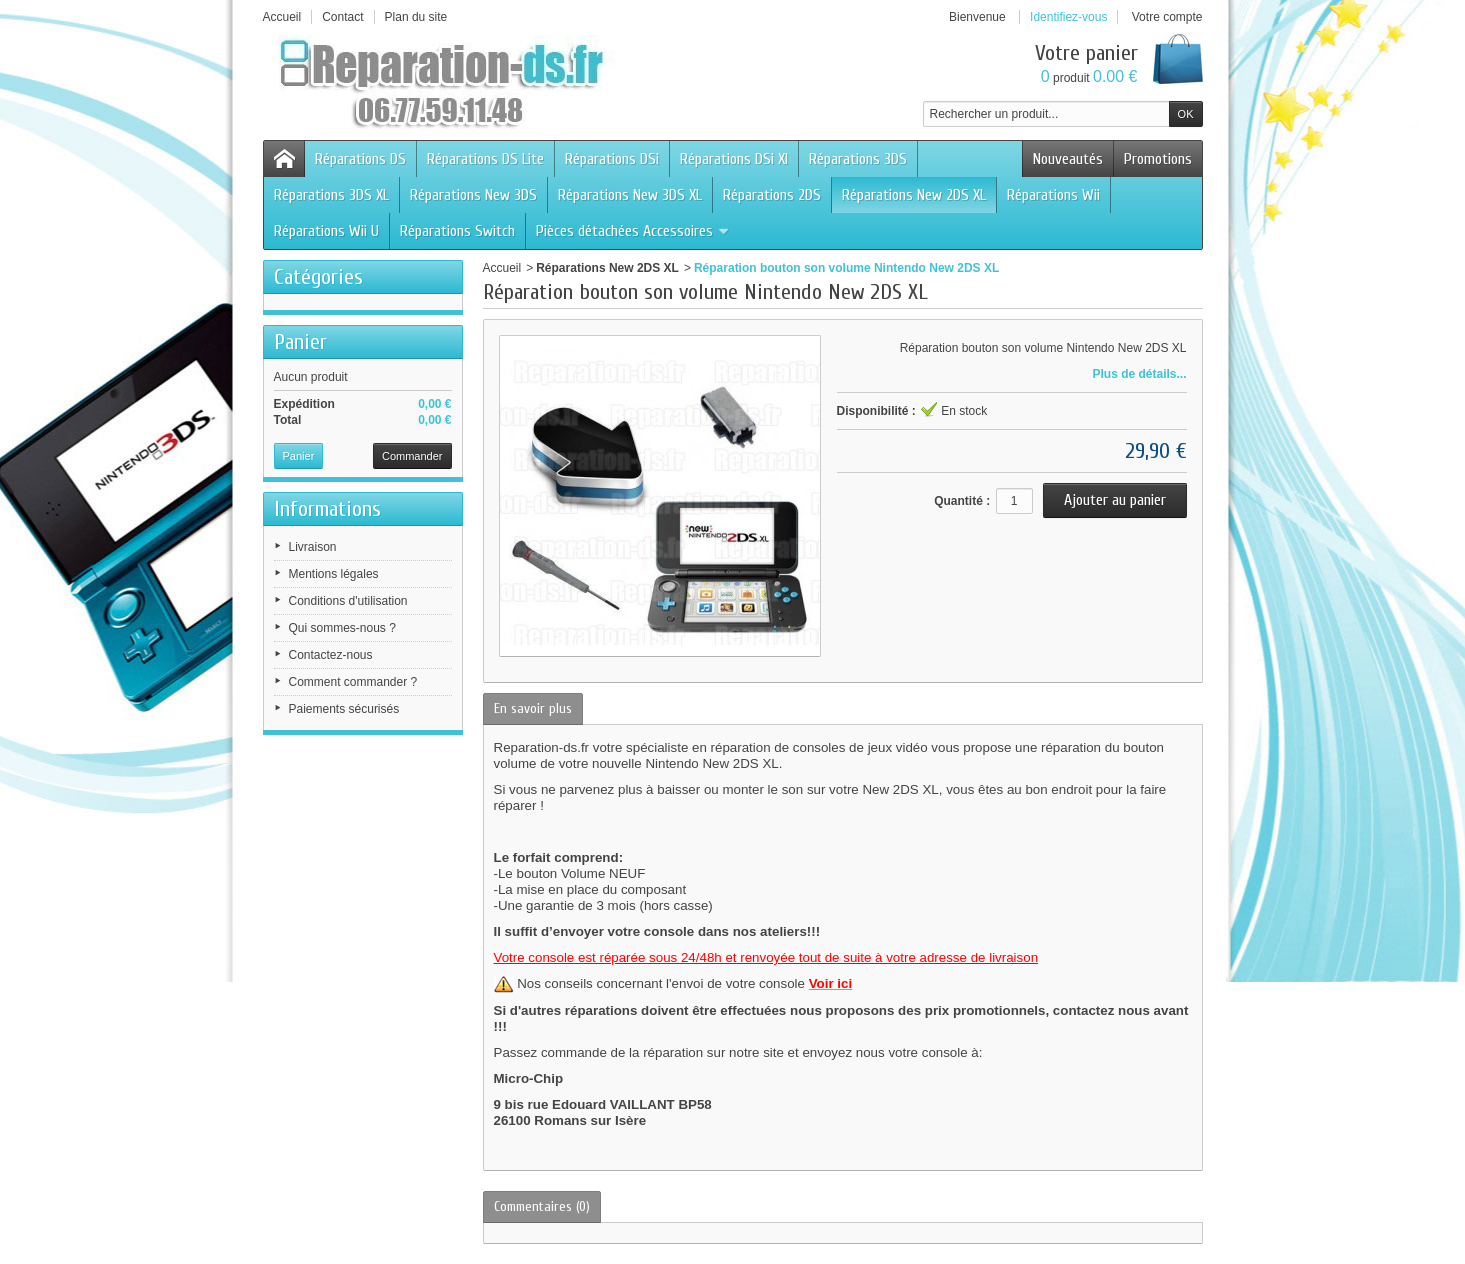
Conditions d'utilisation (348, 601)
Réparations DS (360, 159)
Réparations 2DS (772, 195)
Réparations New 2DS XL (914, 195)
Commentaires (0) (542, 1206)
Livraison (313, 547)
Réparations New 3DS (473, 195)
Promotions (1158, 159)
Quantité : (962, 501)
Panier (300, 342)
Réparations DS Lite (485, 159)
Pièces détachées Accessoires (633, 231)
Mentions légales (334, 574)
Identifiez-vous (1068, 17)
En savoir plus (533, 708)
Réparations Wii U (326, 231)
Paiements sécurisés (344, 709)
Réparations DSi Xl (734, 159)
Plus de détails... (1139, 374)
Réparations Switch (457, 231)
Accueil (502, 268)
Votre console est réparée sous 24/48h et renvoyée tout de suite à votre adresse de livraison (766, 957)
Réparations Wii (1053, 195)
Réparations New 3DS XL (630, 195)
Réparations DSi (612, 159)
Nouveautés (1068, 159)
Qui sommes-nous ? (342, 628)
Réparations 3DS (858, 159)
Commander (412, 456)
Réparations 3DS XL (331, 195)
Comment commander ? (353, 682)
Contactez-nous (331, 655)
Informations (327, 509)
